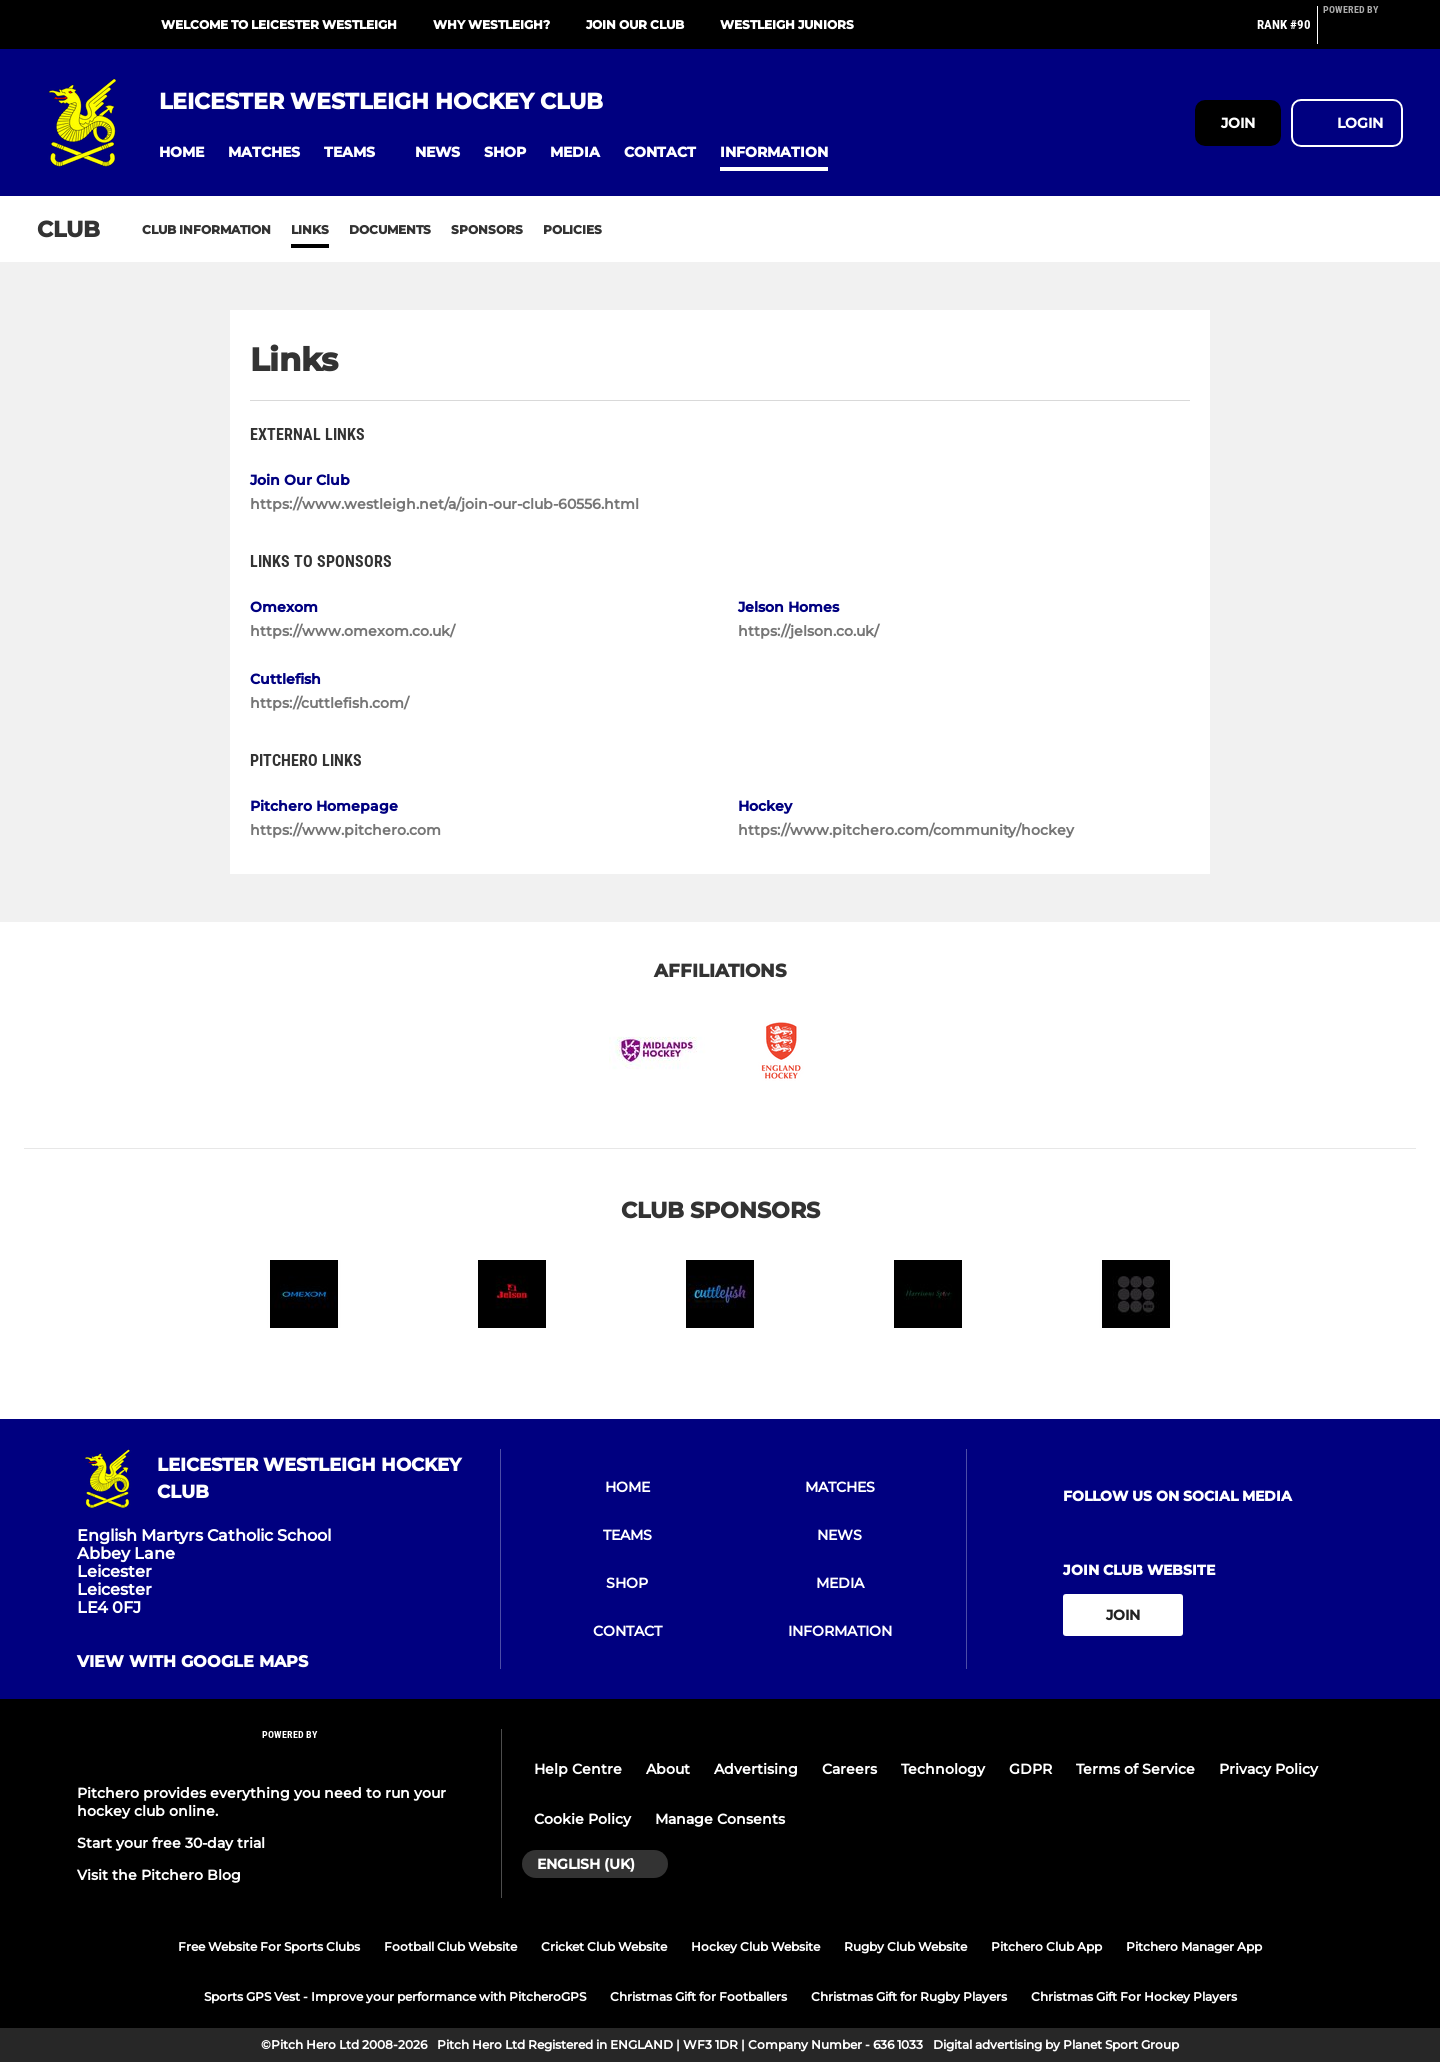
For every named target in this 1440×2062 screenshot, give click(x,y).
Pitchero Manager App (1194, 1946)
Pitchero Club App (1046, 1946)
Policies (572, 229)
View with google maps (192, 1662)
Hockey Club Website (755, 1946)
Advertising (756, 1769)
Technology (943, 1769)
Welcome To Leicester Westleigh (279, 24)
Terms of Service (1135, 1769)
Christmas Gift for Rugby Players (909, 1996)
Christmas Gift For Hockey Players (1134, 1996)
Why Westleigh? (491, 24)
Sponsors (487, 229)
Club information (206, 229)
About (668, 1769)
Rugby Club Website (905, 1946)
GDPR (1030, 1769)
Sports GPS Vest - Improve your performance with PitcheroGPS (395, 1996)
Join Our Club (635, 24)
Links (310, 229)
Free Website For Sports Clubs (269, 1946)
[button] (181, 152)
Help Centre (578, 1769)
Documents (390, 229)
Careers (849, 1769)
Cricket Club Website (604, 1946)
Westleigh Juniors (787, 24)
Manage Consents (720, 1819)
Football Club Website (450, 1946)
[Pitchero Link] (1363, 33)
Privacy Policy (1268, 1769)
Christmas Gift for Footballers (698, 1996)
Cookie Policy (582, 1819)
